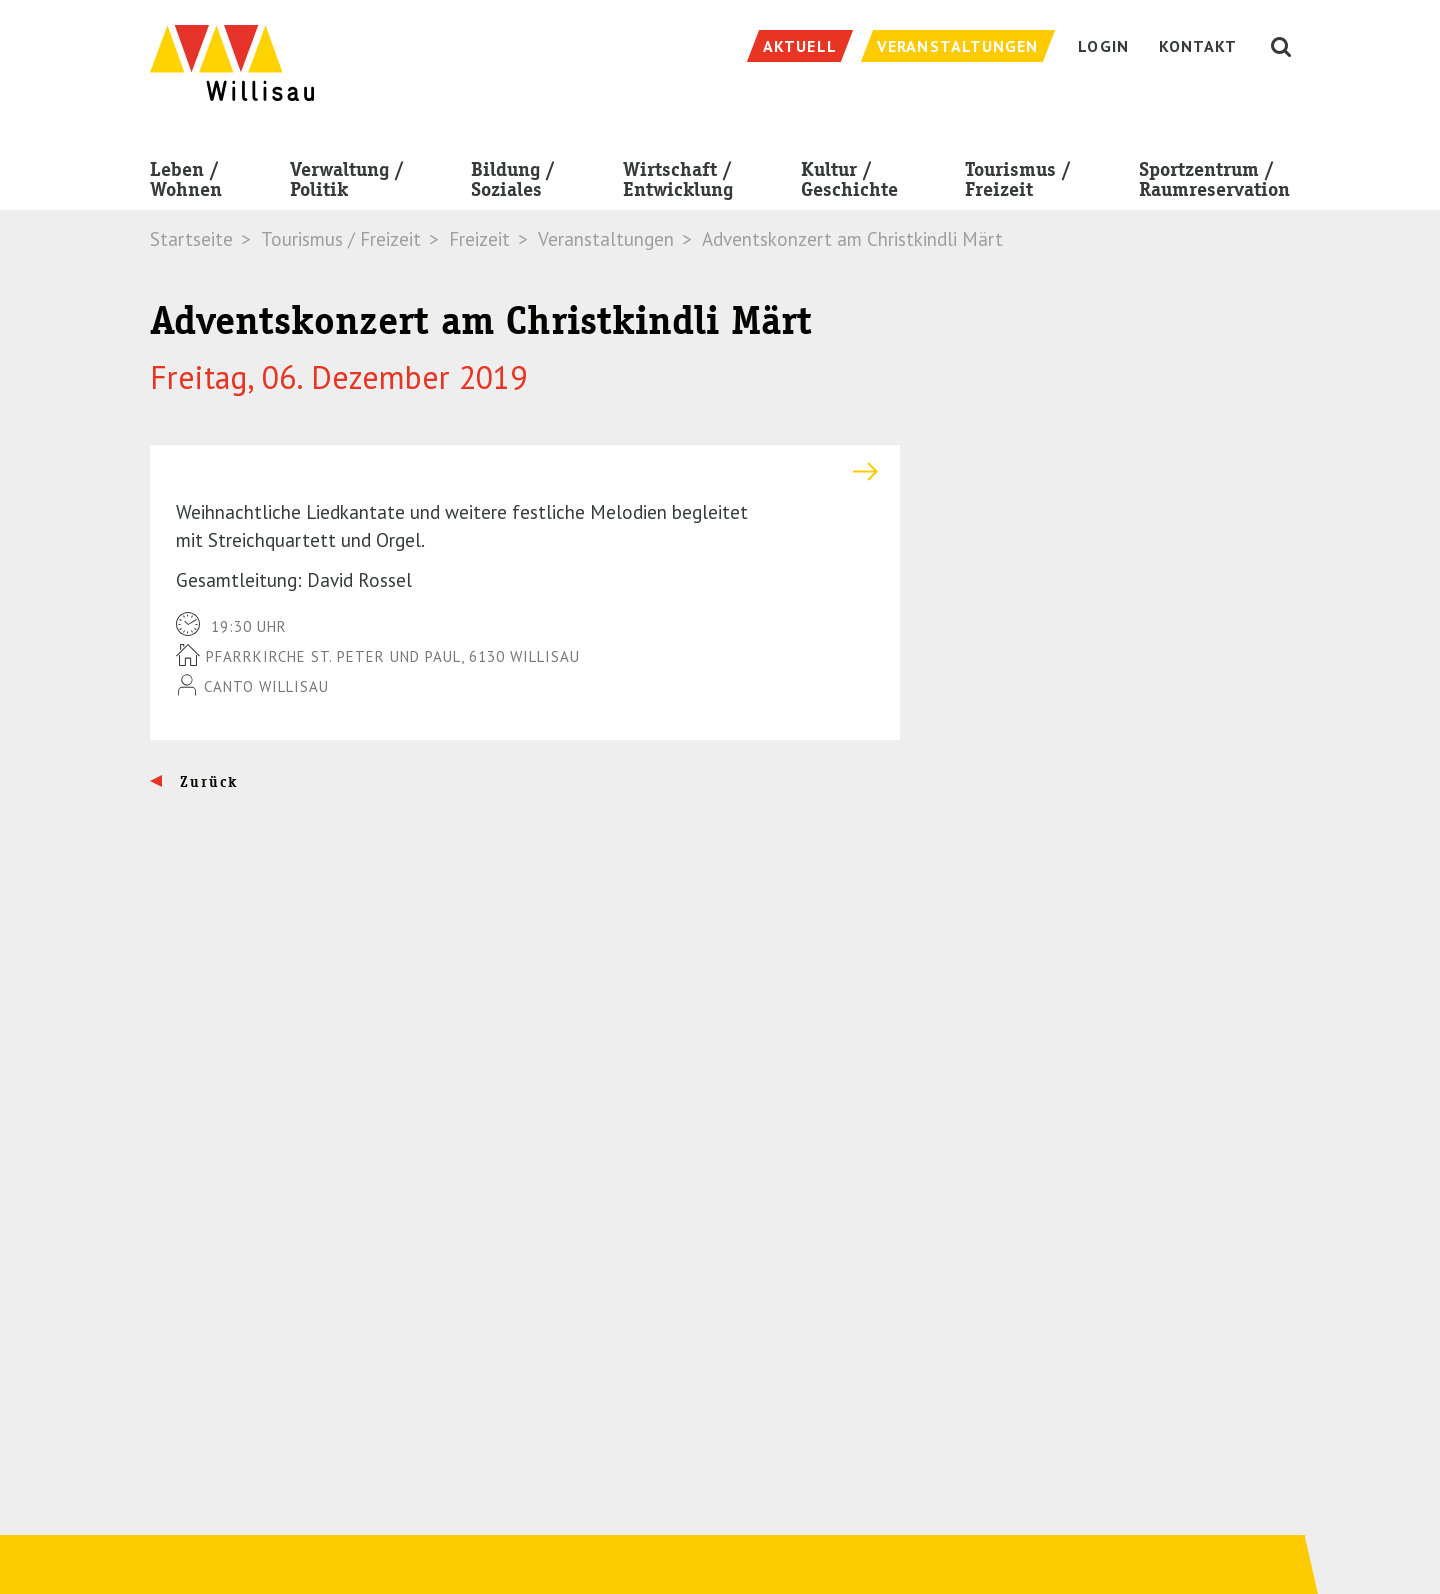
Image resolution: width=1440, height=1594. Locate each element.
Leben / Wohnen (186, 183)
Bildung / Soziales (513, 183)
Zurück (206, 782)
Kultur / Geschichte (849, 183)
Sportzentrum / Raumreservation (1214, 183)
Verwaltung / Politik (347, 183)
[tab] (525, 471)
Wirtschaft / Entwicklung (678, 183)
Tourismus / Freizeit (1018, 183)
